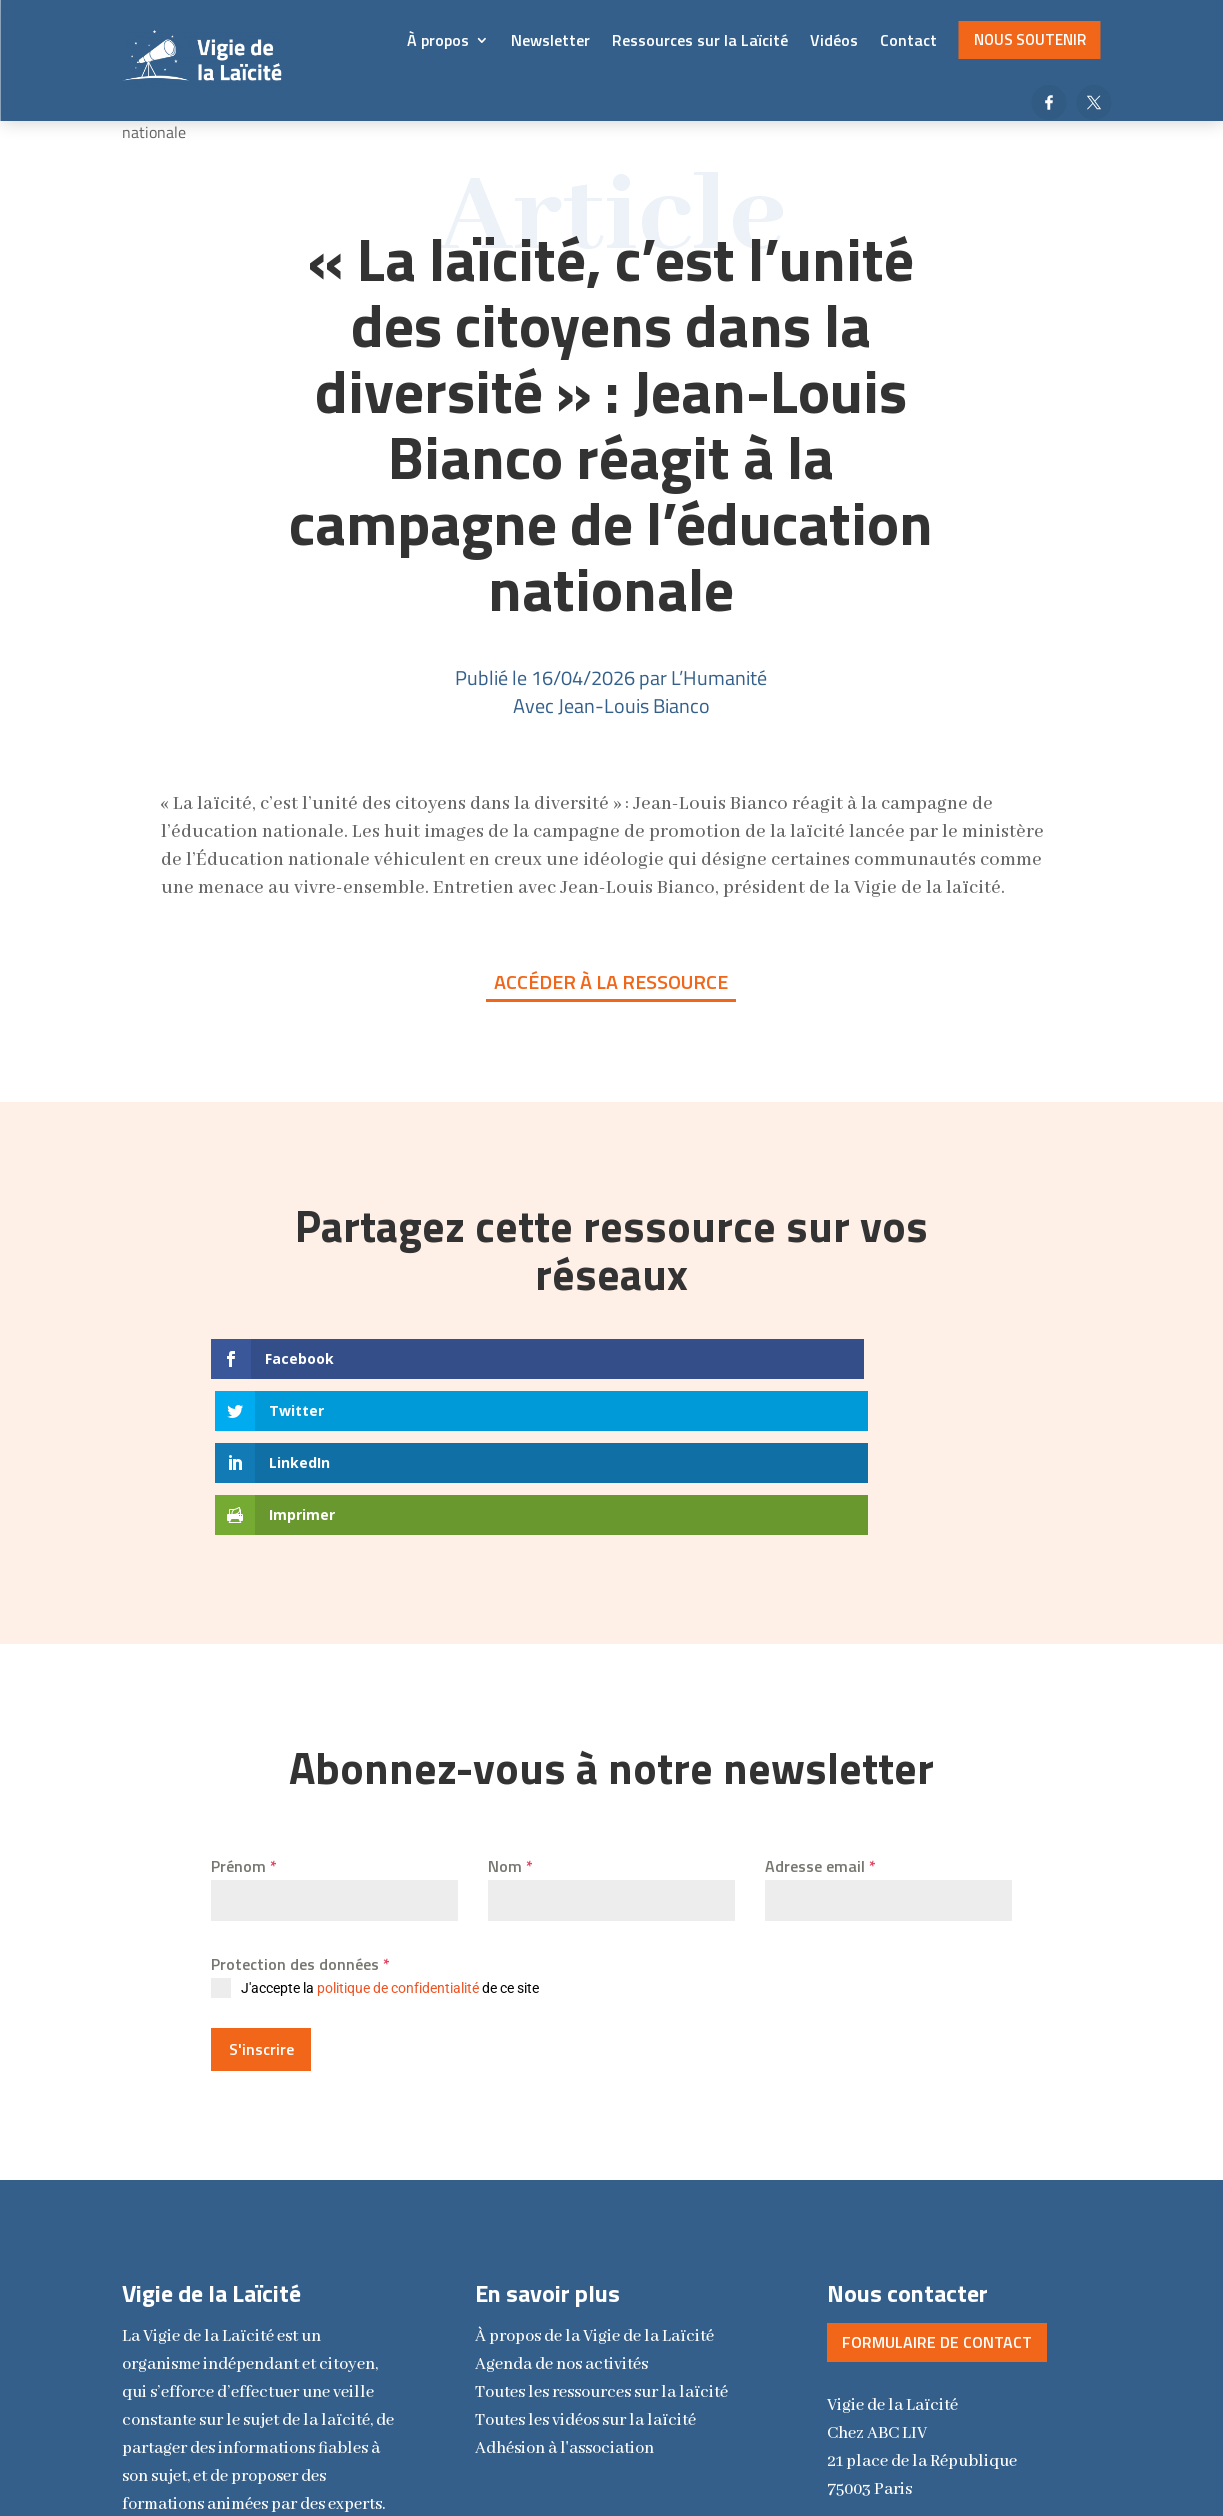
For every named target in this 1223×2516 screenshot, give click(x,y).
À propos (438, 40)
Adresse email (820, 1709)
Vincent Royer (820, 2466)
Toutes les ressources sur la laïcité (601, 2227)
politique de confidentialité (398, 1831)
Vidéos (834, 40)
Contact (908, 40)
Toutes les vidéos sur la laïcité (585, 2255)
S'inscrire (261, 1892)
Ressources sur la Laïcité (700, 40)
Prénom (244, 1709)
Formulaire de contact (937, 2177)
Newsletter (550, 40)
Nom (510, 1709)
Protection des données (300, 1807)
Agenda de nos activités (561, 2199)
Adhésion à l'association (564, 2283)
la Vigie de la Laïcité (594, 2171)
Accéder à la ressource (611, 981)
